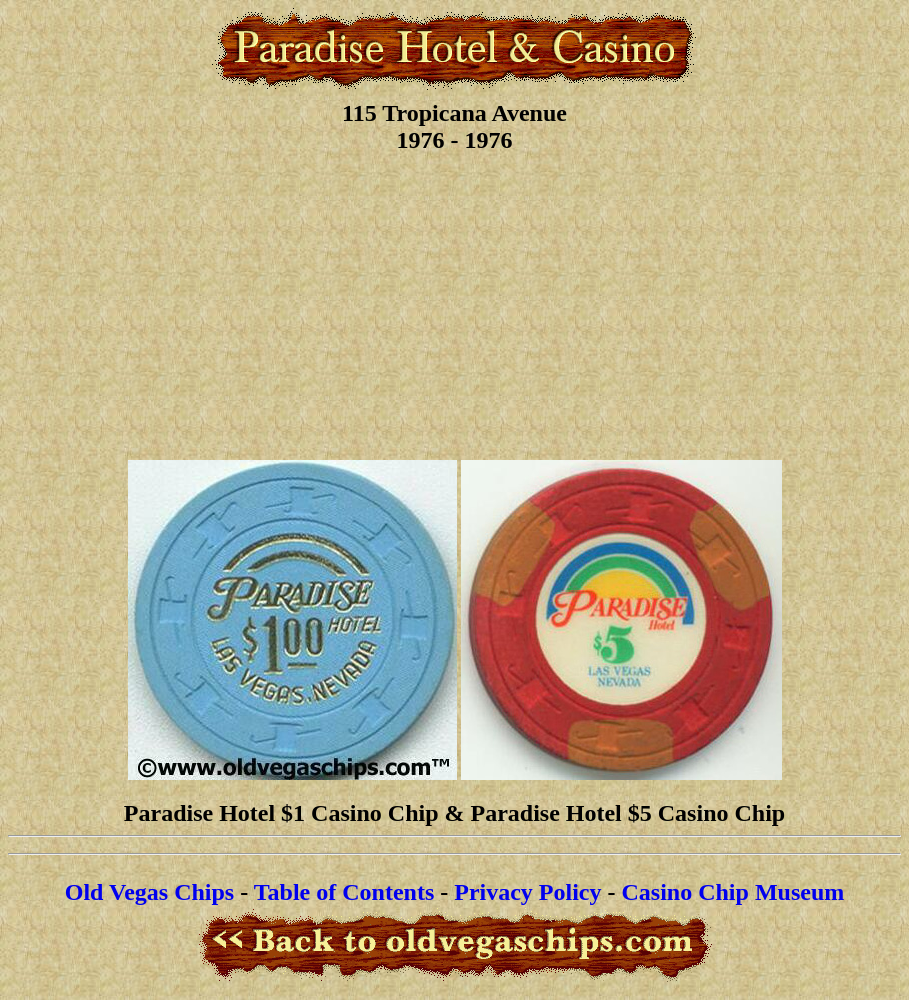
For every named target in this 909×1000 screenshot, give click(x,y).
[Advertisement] (454, 304)
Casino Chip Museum (733, 892)
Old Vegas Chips (149, 892)
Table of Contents (344, 892)
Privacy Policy (527, 892)
